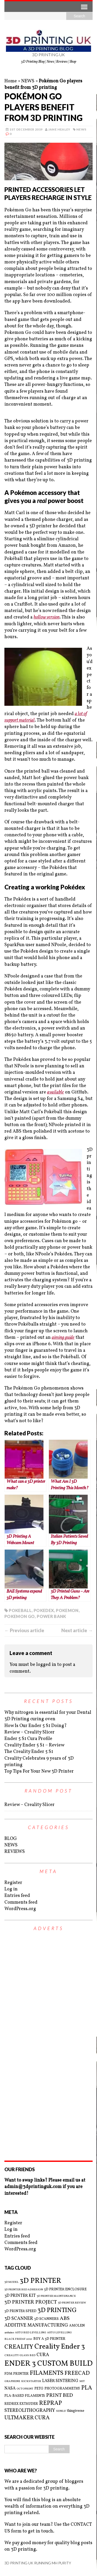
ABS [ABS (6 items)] (65, 2318)
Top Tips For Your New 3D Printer (39, 1771)
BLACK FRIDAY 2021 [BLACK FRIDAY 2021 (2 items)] (18, 2339)
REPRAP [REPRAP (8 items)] (50, 2403)
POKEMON (67, 1610)
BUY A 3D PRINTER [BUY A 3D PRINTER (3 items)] (49, 2338)
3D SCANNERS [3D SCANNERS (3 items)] (46, 2318)
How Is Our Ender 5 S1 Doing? (35, 1726)
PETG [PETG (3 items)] (38, 2388)
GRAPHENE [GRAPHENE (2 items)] (12, 2381)
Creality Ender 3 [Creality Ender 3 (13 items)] (59, 2347)
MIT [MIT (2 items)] (82, 2381)
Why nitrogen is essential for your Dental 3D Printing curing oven (47, 1715)
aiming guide (63, 1337)
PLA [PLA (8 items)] (86, 2388)
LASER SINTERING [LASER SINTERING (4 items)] (60, 2381)
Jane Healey (59, 129)
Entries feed (17, 1896)
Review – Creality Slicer (29, 1732)
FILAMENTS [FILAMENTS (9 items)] (46, 2373)
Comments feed (21, 1902)
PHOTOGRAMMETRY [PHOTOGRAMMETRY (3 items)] (62, 2388)
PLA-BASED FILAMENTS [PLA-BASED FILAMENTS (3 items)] (24, 2395)
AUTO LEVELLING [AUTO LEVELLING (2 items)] (59, 2333)
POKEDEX (44, 1610)
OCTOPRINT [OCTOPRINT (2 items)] (25, 2389)
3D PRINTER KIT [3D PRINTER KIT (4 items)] (20, 2296)
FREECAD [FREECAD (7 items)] (77, 2373)
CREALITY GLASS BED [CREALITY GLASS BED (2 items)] (19, 2355)
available (55, 1092)
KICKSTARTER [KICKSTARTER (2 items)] (31, 2381)
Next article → (77, 1630)
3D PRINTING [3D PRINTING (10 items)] (57, 2310)
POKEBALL (20, 1610)
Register (13, 1883)
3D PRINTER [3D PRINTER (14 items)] (40, 2281)
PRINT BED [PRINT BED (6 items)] (59, 2395)
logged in (46, 1664)
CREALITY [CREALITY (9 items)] (18, 2347)
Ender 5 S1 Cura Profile (28, 1739)
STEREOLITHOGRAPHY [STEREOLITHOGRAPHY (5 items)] (29, 2410)
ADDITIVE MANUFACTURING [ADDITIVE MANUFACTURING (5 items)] (36, 2325)
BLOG (10, 1839)
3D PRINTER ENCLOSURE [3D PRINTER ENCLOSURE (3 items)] (65, 2289)
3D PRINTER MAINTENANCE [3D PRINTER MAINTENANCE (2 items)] (56, 2296)
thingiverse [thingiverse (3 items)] (75, 2410)
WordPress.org (20, 1909)
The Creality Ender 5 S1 (28, 1751)
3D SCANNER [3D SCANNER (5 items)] (18, 2318)
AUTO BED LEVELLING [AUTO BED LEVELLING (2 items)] (30, 2333)
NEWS (27, 81)
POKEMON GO (19, 1616)
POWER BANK (51, 1616)
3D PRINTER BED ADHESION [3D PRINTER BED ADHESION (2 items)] (23, 2290)
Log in (11, 1889)
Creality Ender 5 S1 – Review (34, 1745)
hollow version (46, 617)
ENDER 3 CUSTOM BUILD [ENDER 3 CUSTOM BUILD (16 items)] (48, 2363)
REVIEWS (14, 1851)
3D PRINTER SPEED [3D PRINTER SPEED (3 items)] (20, 2311)
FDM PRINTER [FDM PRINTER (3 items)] (16, 2373)
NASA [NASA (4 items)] (10, 2388)
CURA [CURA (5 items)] (42, 2355)
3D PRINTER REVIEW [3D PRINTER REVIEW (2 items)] (72, 2303)
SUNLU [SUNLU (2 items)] (61, 2411)
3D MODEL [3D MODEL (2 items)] (11, 2282)
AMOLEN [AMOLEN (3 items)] (77, 2325)
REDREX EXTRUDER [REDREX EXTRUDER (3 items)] (21, 2403)
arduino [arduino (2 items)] (9, 2333)
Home (10, 81)
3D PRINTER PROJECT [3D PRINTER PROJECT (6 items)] (30, 2302)
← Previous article (24, 1630)
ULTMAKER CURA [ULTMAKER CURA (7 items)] (27, 2418)
